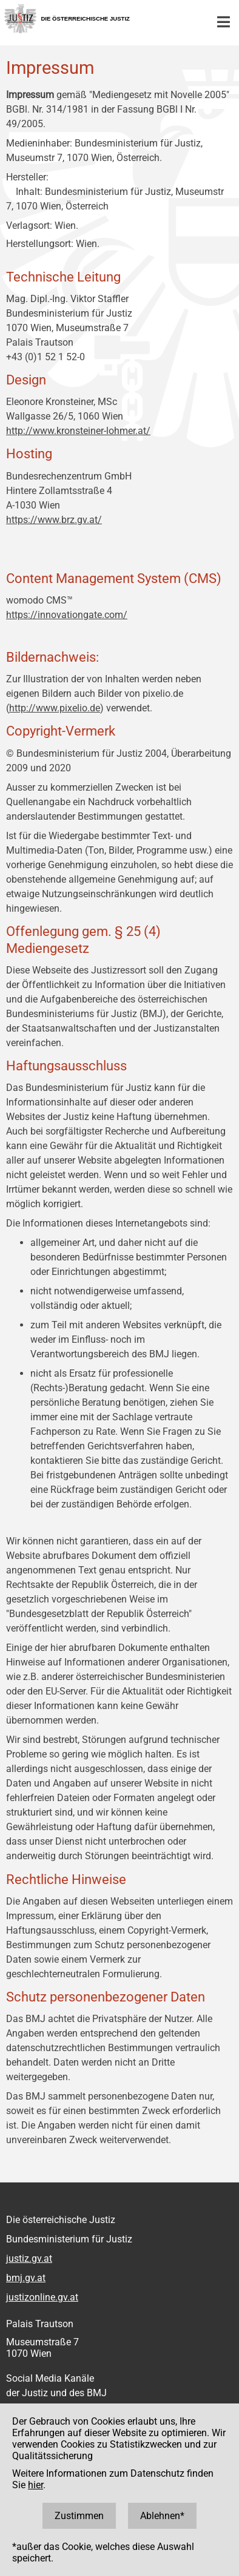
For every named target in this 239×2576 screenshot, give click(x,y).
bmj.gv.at (25, 2278)
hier (35, 2485)
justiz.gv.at (29, 2258)
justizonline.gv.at (42, 2297)
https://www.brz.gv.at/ (54, 519)
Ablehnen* (162, 2516)
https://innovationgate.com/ (66, 615)
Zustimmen (79, 2516)
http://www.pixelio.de (54, 708)
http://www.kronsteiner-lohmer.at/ (78, 430)
